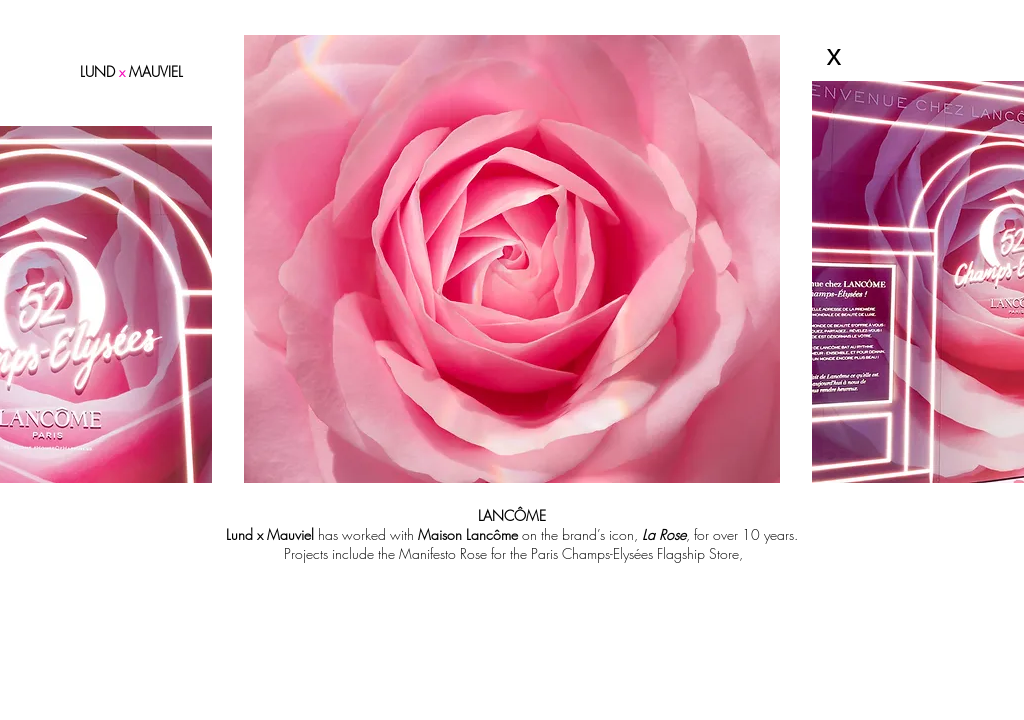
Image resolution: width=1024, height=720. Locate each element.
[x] (834, 55)
